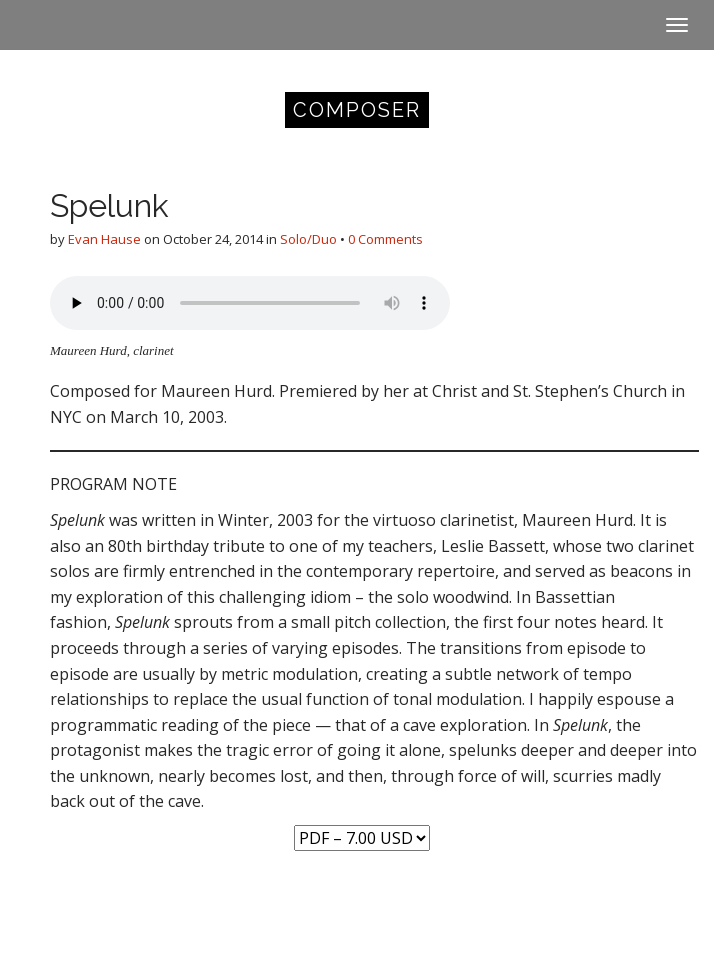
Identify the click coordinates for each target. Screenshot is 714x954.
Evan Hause (104, 239)
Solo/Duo (308, 239)
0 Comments (385, 239)
